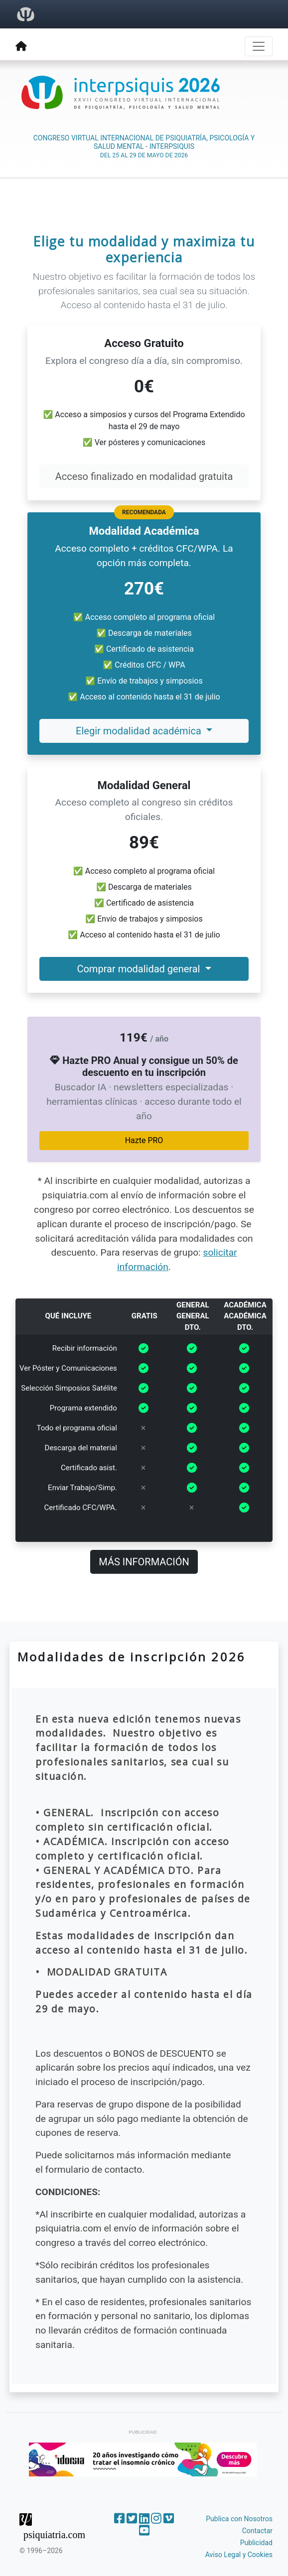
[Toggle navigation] (259, 46)
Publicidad (256, 2543)
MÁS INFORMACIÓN (144, 1562)
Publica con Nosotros (239, 2519)
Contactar (257, 2531)
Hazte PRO (144, 1140)
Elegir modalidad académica (140, 731)
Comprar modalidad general (139, 969)
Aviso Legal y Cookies (239, 2555)
